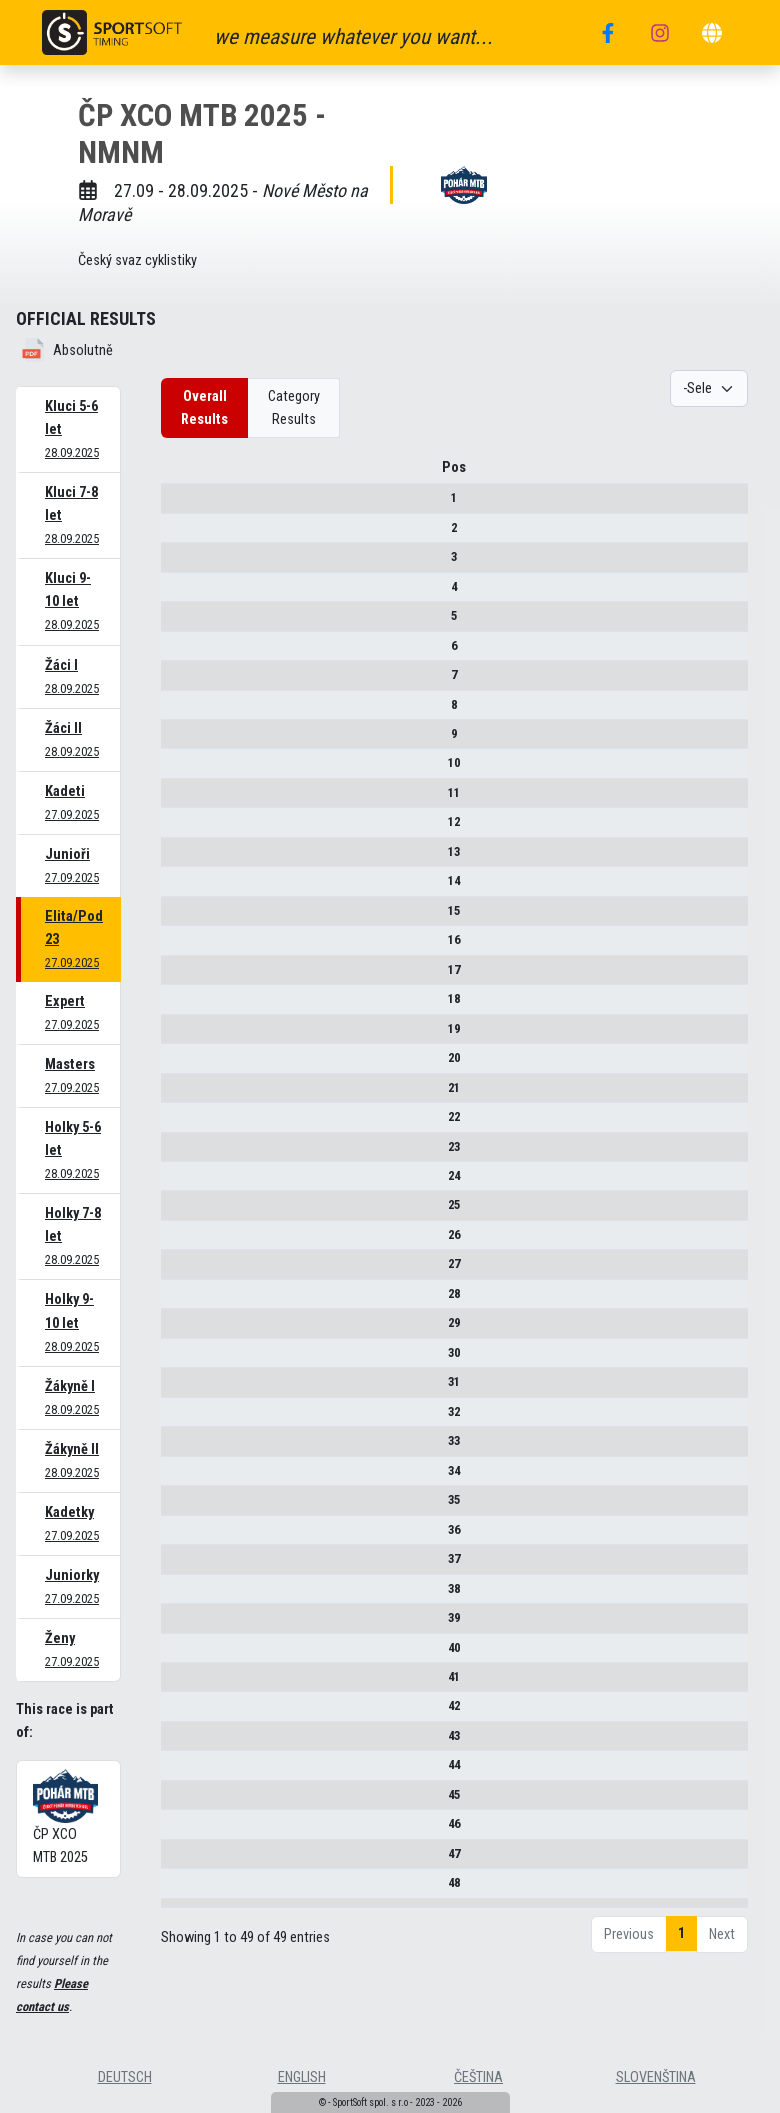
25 (182, 1212)
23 (182, 1153)
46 (182, 1830)
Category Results (294, 408)
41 (182, 1683)
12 (182, 828)
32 (182, 1418)
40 (182, 1654)
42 (182, 1713)
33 (182, 1447)
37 (182, 1565)
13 (182, 858)
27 (182, 1271)
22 (182, 1123)
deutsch (125, 2077)
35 (182, 1506)
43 (182, 1742)
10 (182, 770)
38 (182, 1595)
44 (182, 1771)
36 (182, 1536)
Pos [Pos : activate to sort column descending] (182, 474)
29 (182, 1329)
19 (182, 1035)
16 (182, 946)
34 (182, 1477)
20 (182, 1064)
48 (182, 1889)
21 (182, 1094)
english (302, 2077)
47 (182, 1860)
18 (182, 1005)
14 (182, 887)
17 (182, 976)
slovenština (656, 2077)
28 (182, 1300)
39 (182, 1624)
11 (182, 799)
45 (182, 1801)
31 (182, 1388)
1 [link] (681, 1960)
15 (182, 917)
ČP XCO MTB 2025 (65, 1817)
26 (182, 1241)
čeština (478, 2077)
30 (182, 1359)
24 (182, 1182)
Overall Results (204, 408)
